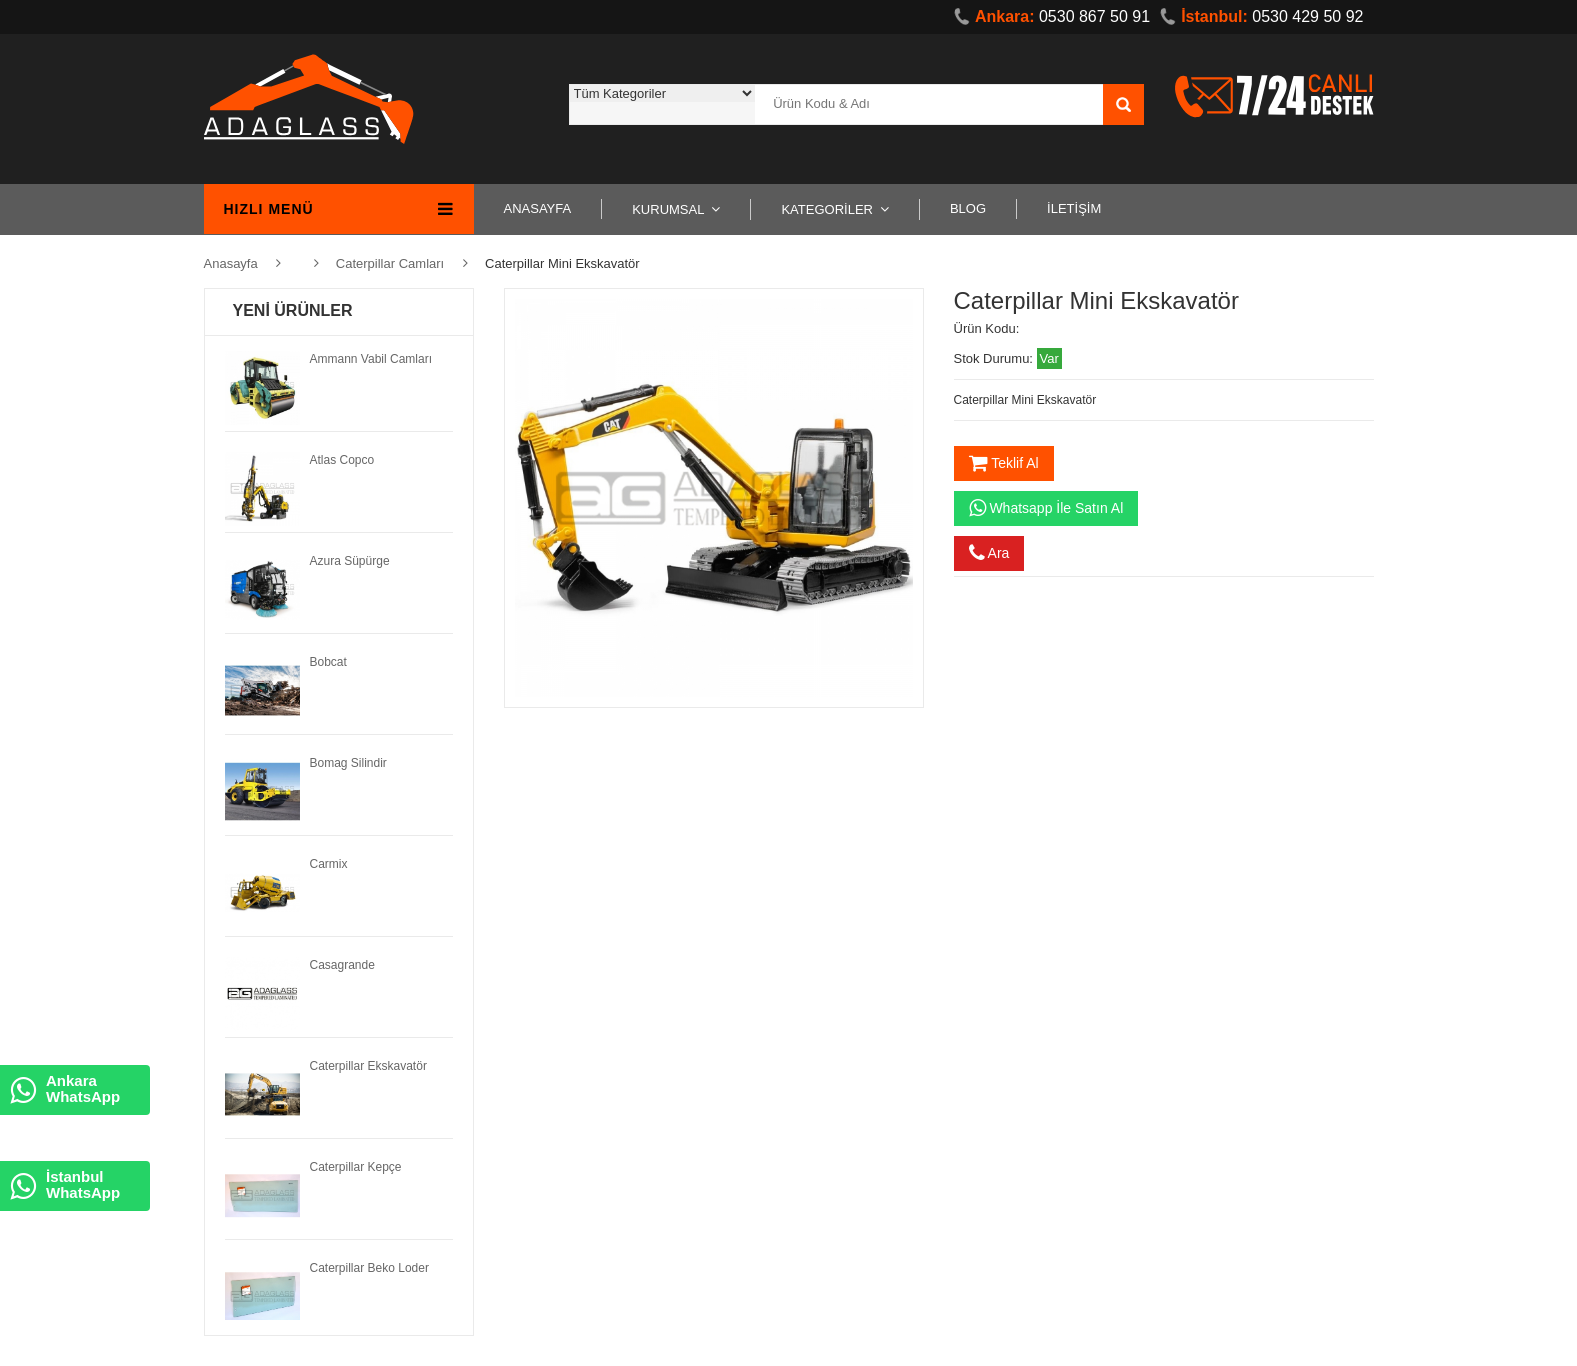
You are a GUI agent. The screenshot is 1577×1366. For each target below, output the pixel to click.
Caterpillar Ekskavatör (368, 1066)
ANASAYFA (538, 208)
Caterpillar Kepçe (356, 1167)
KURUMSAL (668, 209)
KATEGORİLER (827, 209)
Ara (989, 553)
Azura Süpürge (350, 561)
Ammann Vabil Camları (371, 359)
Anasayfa (231, 263)
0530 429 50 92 (1261, 16)
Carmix (329, 864)
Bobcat (328, 662)
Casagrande (342, 965)
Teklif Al (1004, 463)
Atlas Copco (342, 460)
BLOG (968, 208)
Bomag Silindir (348, 763)
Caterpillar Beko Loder (369, 1268)
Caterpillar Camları (390, 263)
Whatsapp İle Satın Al (1046, 508)
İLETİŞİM (1074, 208)
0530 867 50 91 (1052, 16)
